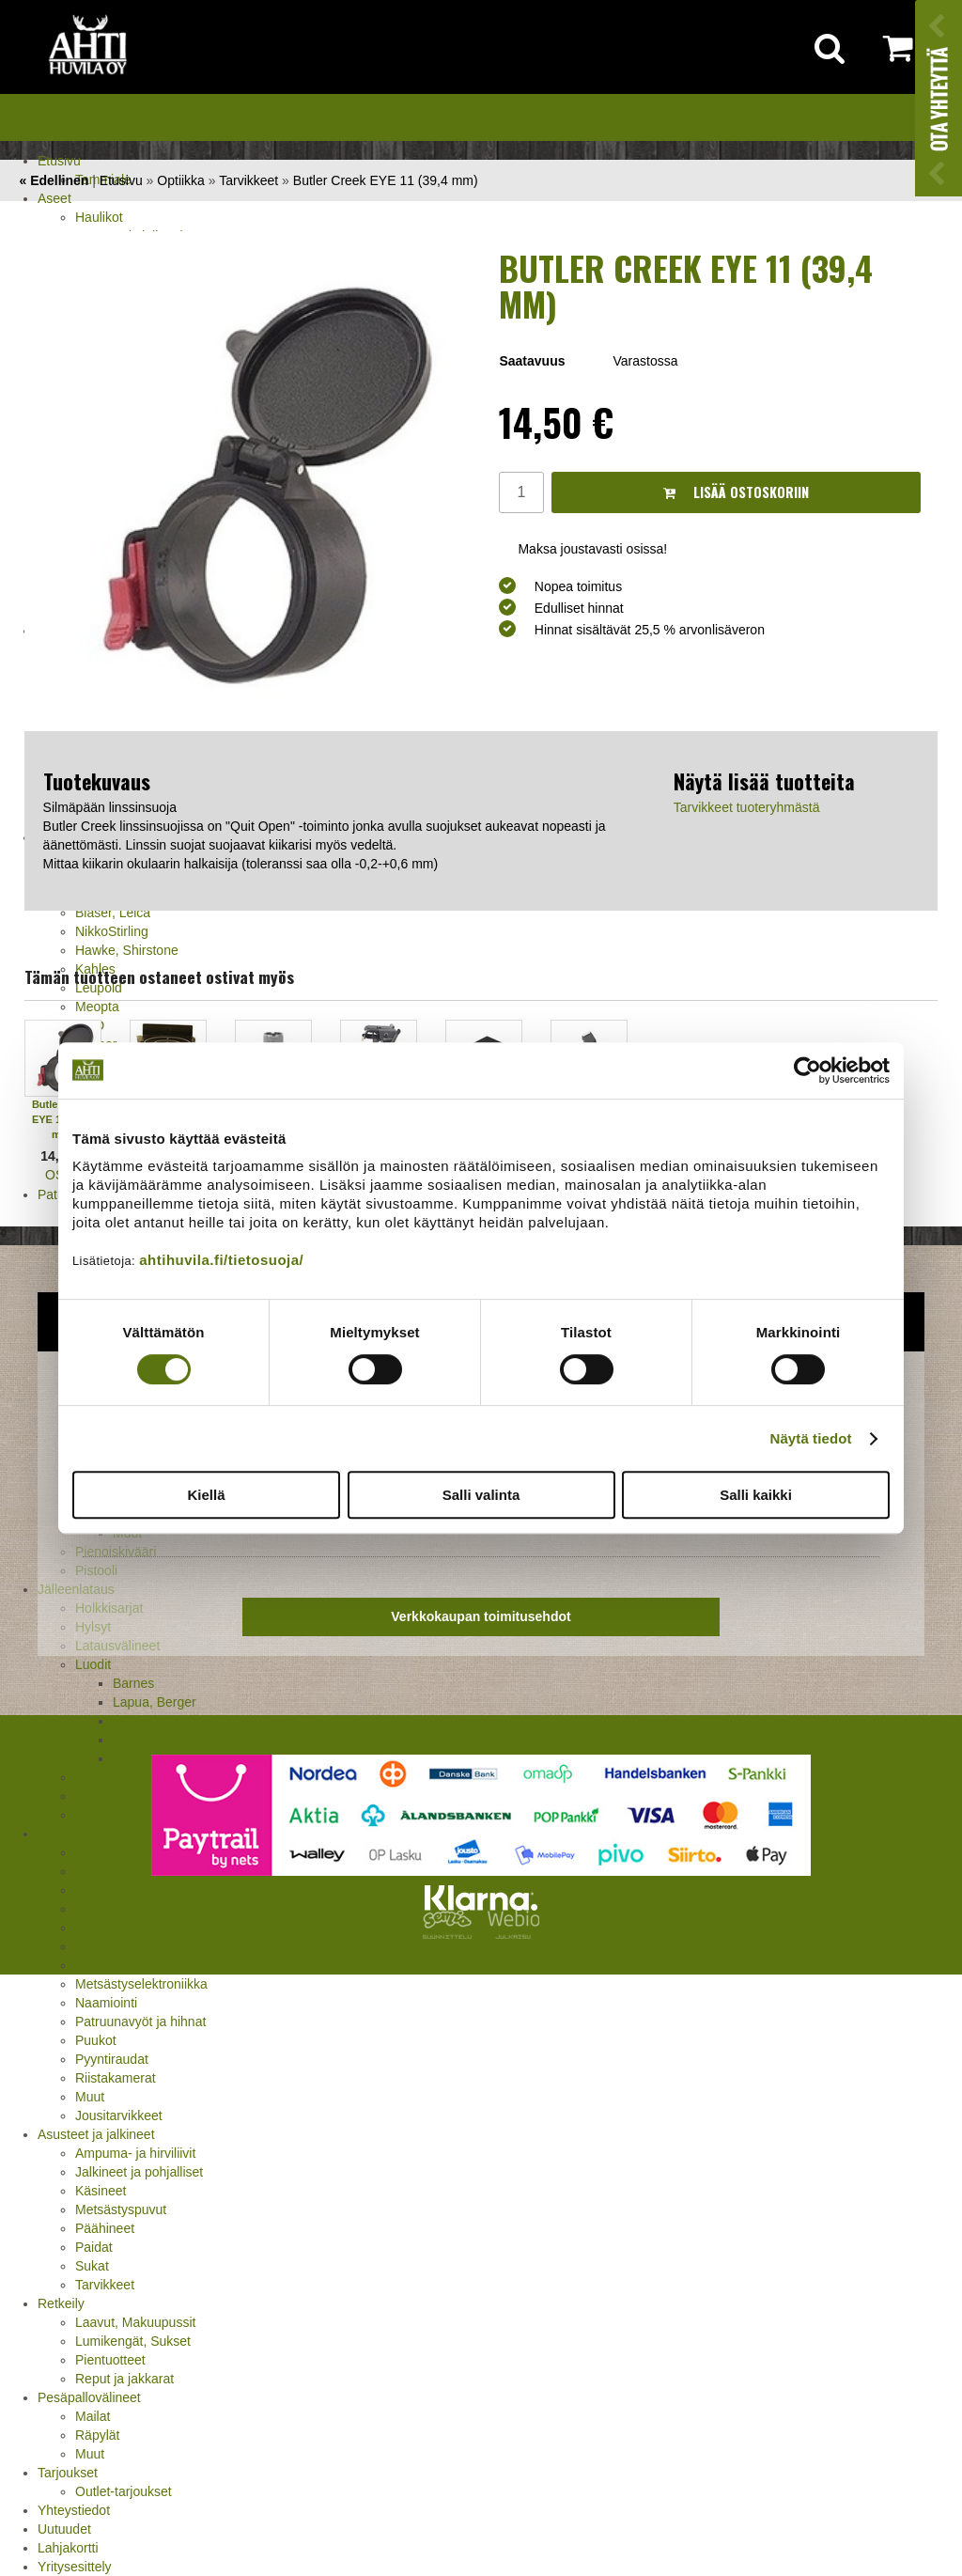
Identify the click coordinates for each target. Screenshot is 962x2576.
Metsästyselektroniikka (141, 1983)
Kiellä (206, 1495)
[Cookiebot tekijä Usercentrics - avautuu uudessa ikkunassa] (807, 1070)
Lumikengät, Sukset (133, 2341)
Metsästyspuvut (120, 2209)
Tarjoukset (68, 2472)
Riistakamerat (115, 2077)
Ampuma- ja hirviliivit (135, 2153)
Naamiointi (106, 2002)
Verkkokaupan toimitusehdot (480, 1616)
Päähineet (104, 2228)
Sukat (92, 2265)
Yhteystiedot (74, 2510)
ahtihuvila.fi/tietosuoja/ (221, 1260)
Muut (89, 2096)
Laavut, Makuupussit (135, 2322)
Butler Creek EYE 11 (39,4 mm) (385, 180)
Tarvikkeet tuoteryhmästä (747, 807)
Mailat (92, 2416)
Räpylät (97, 2435)
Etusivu (59, 160)
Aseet (54, 198)
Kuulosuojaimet (120, 1965)
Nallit (89, 1814)
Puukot (95, 2040)
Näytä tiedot (811, 1438)
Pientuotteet (110, 2359)
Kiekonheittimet (120, 1946)
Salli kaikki (756, 1495)
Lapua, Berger (154, 1702)
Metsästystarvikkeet (95, 1833)
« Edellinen (53, 180)
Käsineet (100, 2190)
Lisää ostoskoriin (736, 492)
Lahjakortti (68, 2547)
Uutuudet (64, 2529)
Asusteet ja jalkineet (96, 2134)
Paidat (94, 2247)
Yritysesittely (75, 2566)
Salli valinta (481, 1495)
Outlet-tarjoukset (123, 2491)
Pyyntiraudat (111, 2059)
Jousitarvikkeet (119, 2115)
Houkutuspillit (114, 1927)
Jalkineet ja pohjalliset (139, 2171)
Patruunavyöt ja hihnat (140, 2021)
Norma (132, 1720)
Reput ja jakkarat (124, 2378)
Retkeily (61, 2303)
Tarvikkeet (104, 2284)
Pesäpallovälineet (89, 2397)
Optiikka (181, 180)
